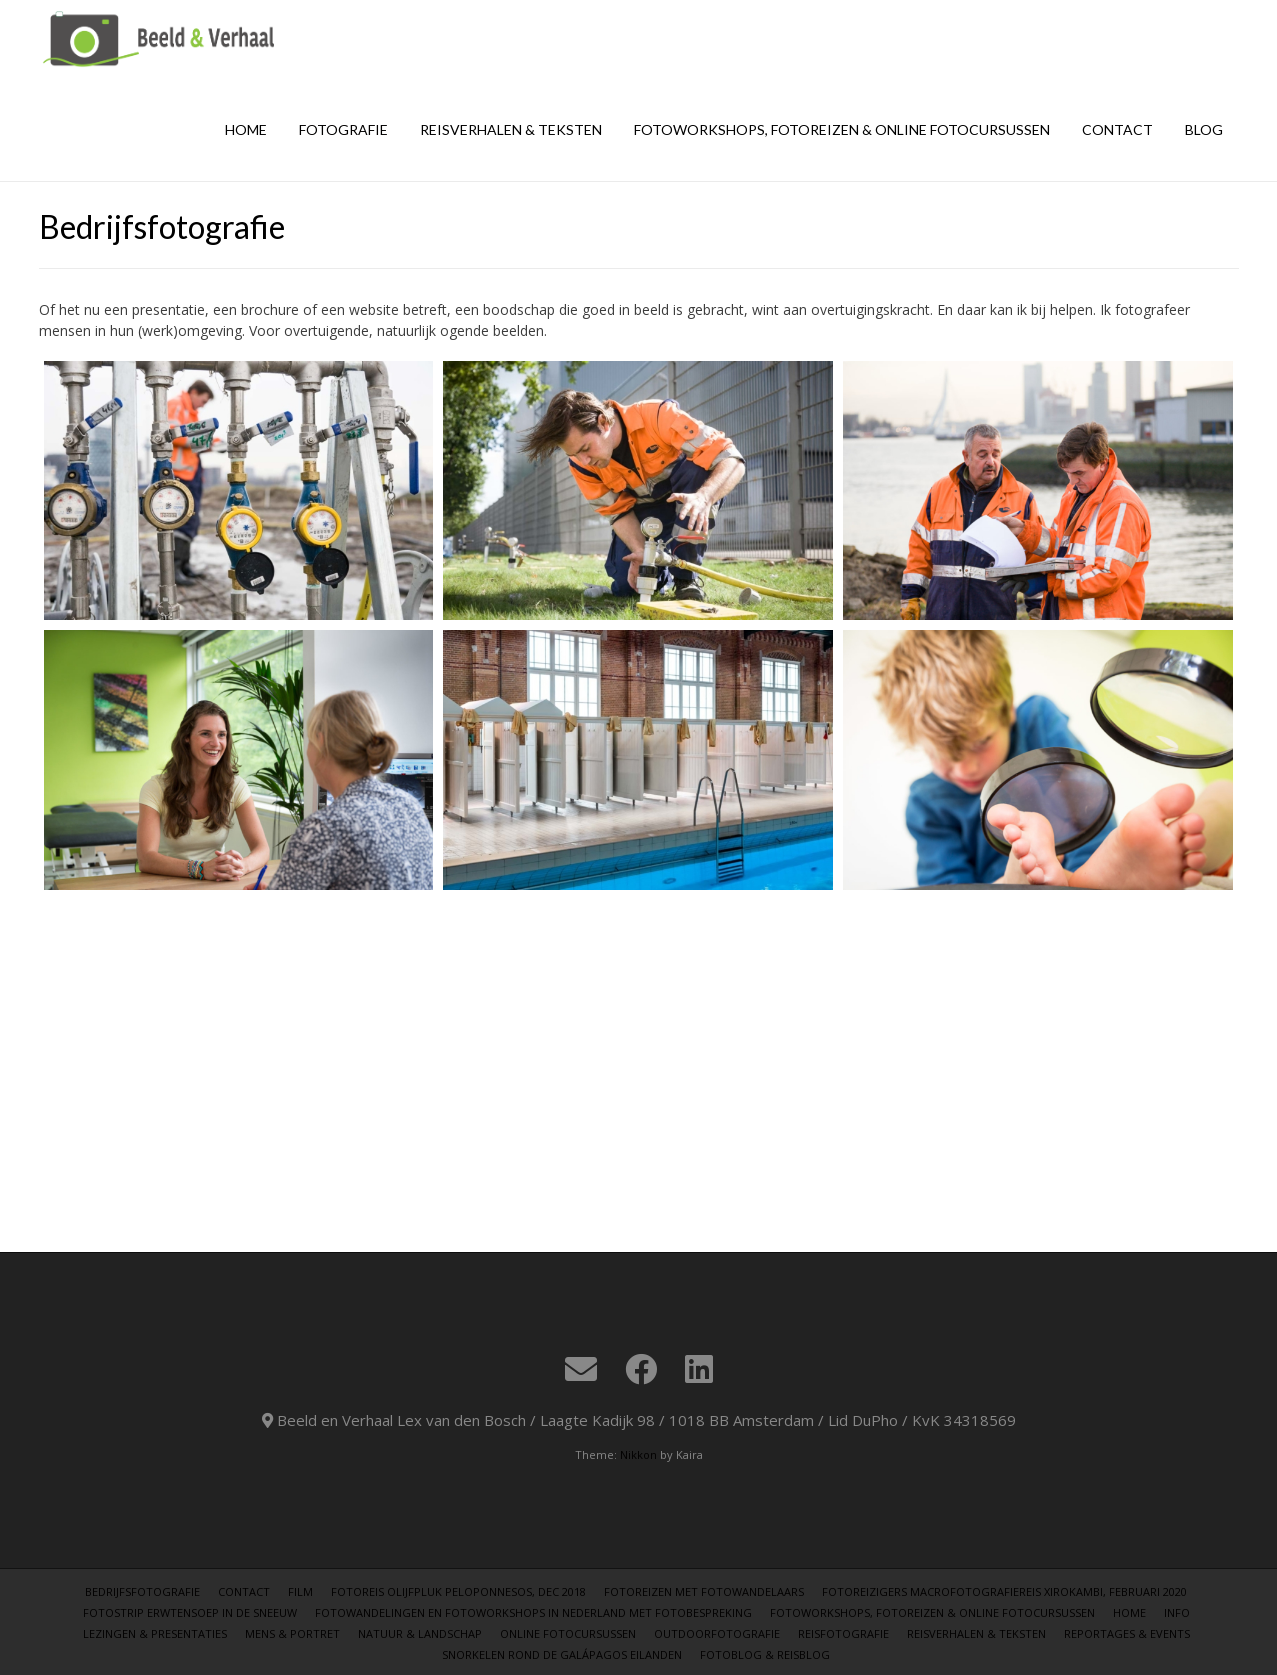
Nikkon (638, 1454)
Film (300, 1591)
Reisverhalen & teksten (511, 129)
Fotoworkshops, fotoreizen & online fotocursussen (842, 129)
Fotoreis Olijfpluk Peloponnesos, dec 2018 (458, 1591)
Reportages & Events (1127, 1633)
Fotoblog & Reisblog (765, 1654)
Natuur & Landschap (420, 1633)
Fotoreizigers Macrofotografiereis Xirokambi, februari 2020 (1004, 1591)
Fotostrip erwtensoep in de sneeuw (190, 1612)
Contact (1117, 129)
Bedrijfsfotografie (142, 1591)
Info (1177, 1612)
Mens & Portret (292, 1633)
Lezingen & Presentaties (155, 1633)
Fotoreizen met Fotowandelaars (704, 1591)
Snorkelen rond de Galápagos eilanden (562, 1654)
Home (246, 129)
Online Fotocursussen (568, 1633)
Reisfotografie (843, 1633)
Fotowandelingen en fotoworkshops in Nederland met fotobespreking (533, 1612)
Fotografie (343, 129)
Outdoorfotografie (717, 1633)
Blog (1204, 129)
